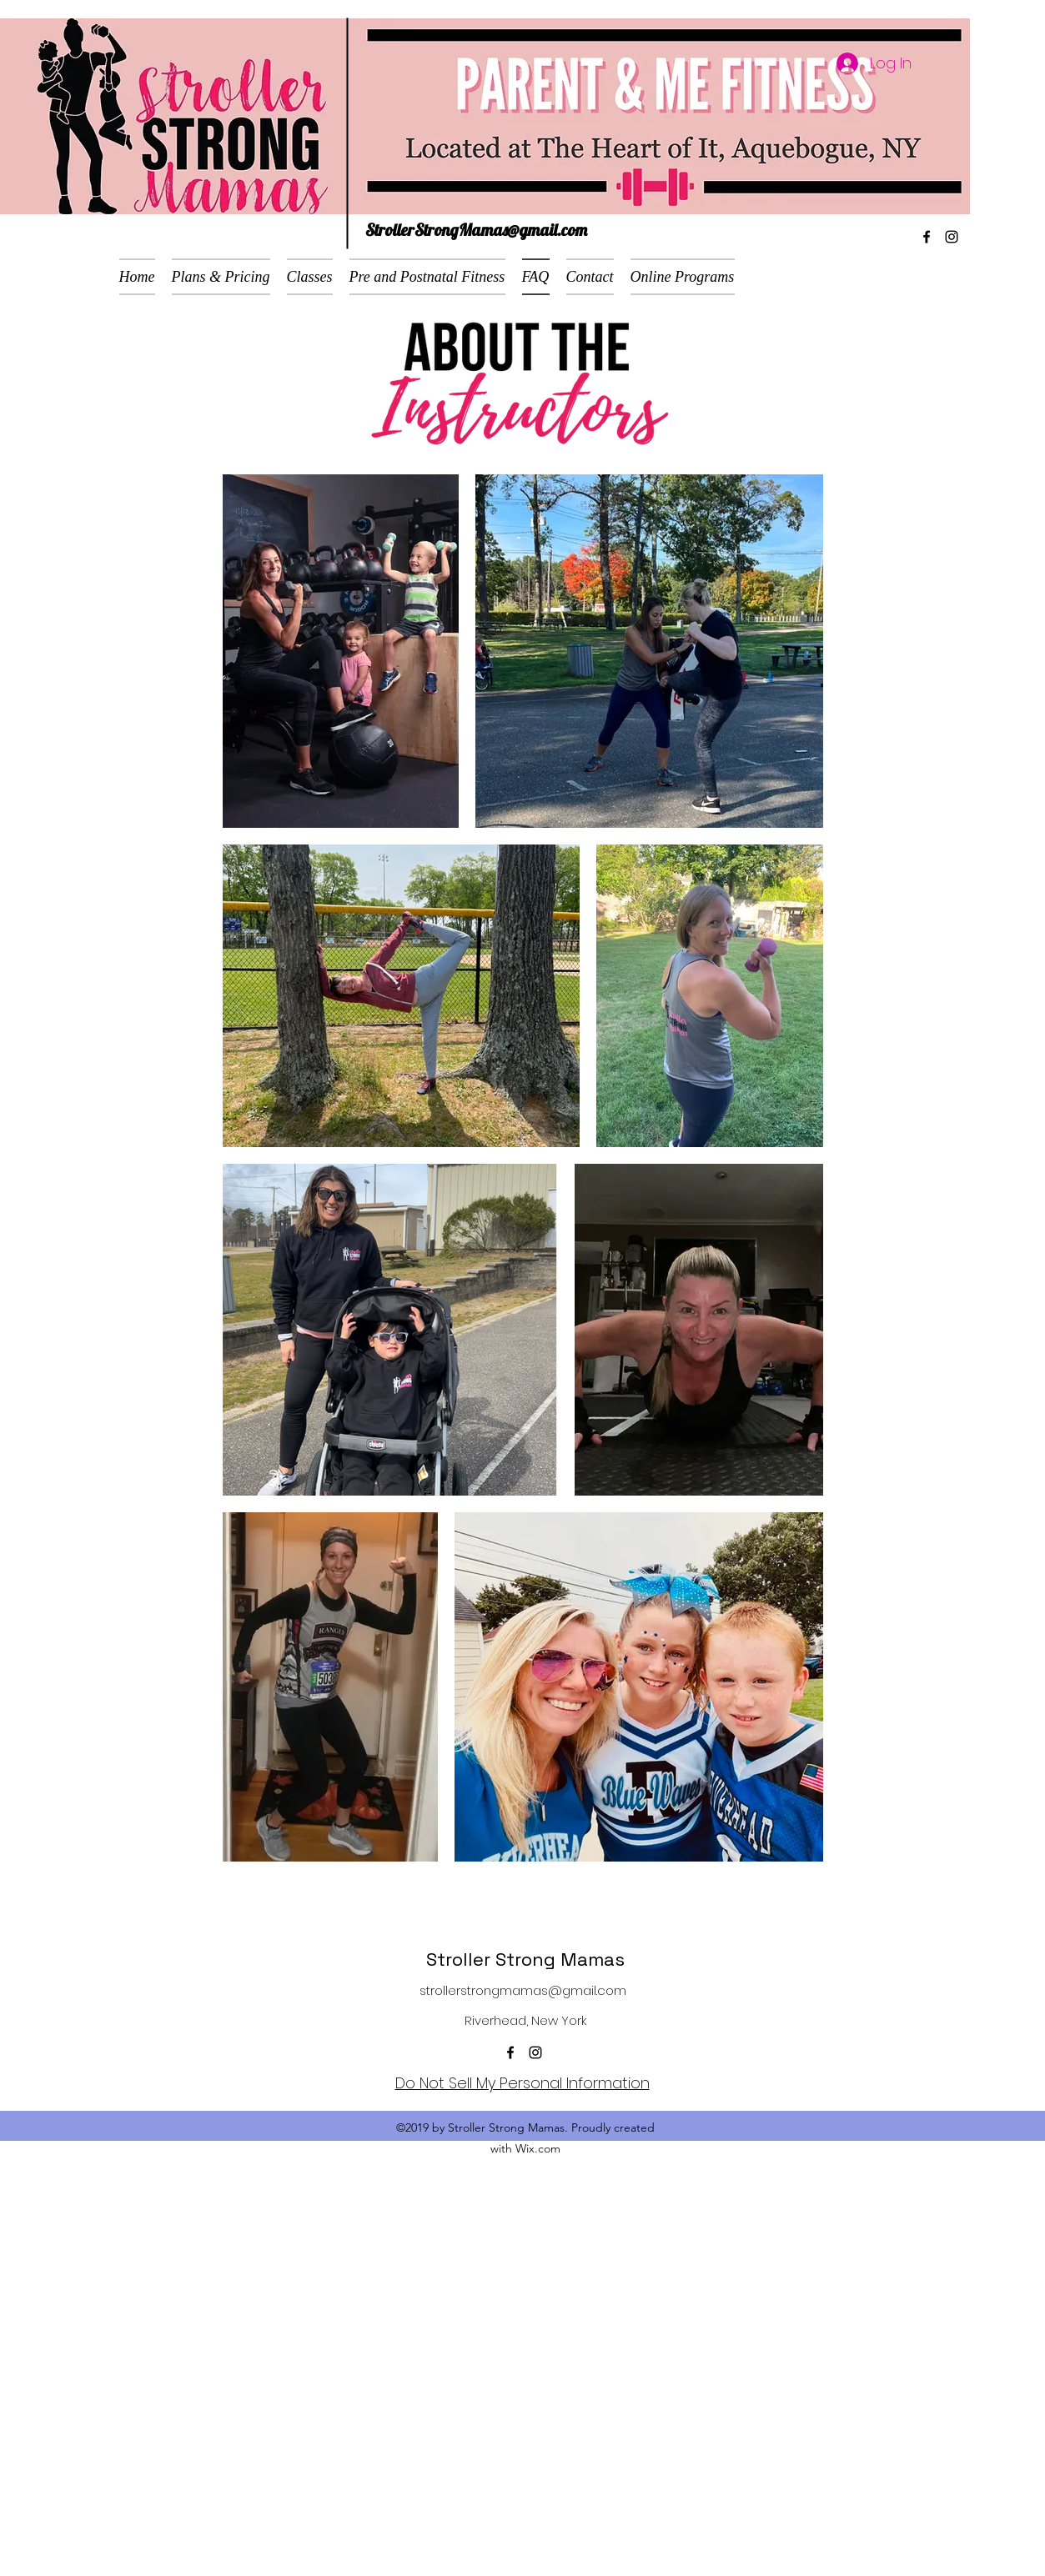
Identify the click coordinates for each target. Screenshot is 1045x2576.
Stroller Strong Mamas (525, 1959)
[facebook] (926, 236)
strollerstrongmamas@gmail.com (523, 1990)
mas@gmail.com (534, 229)
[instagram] (951, 236)
